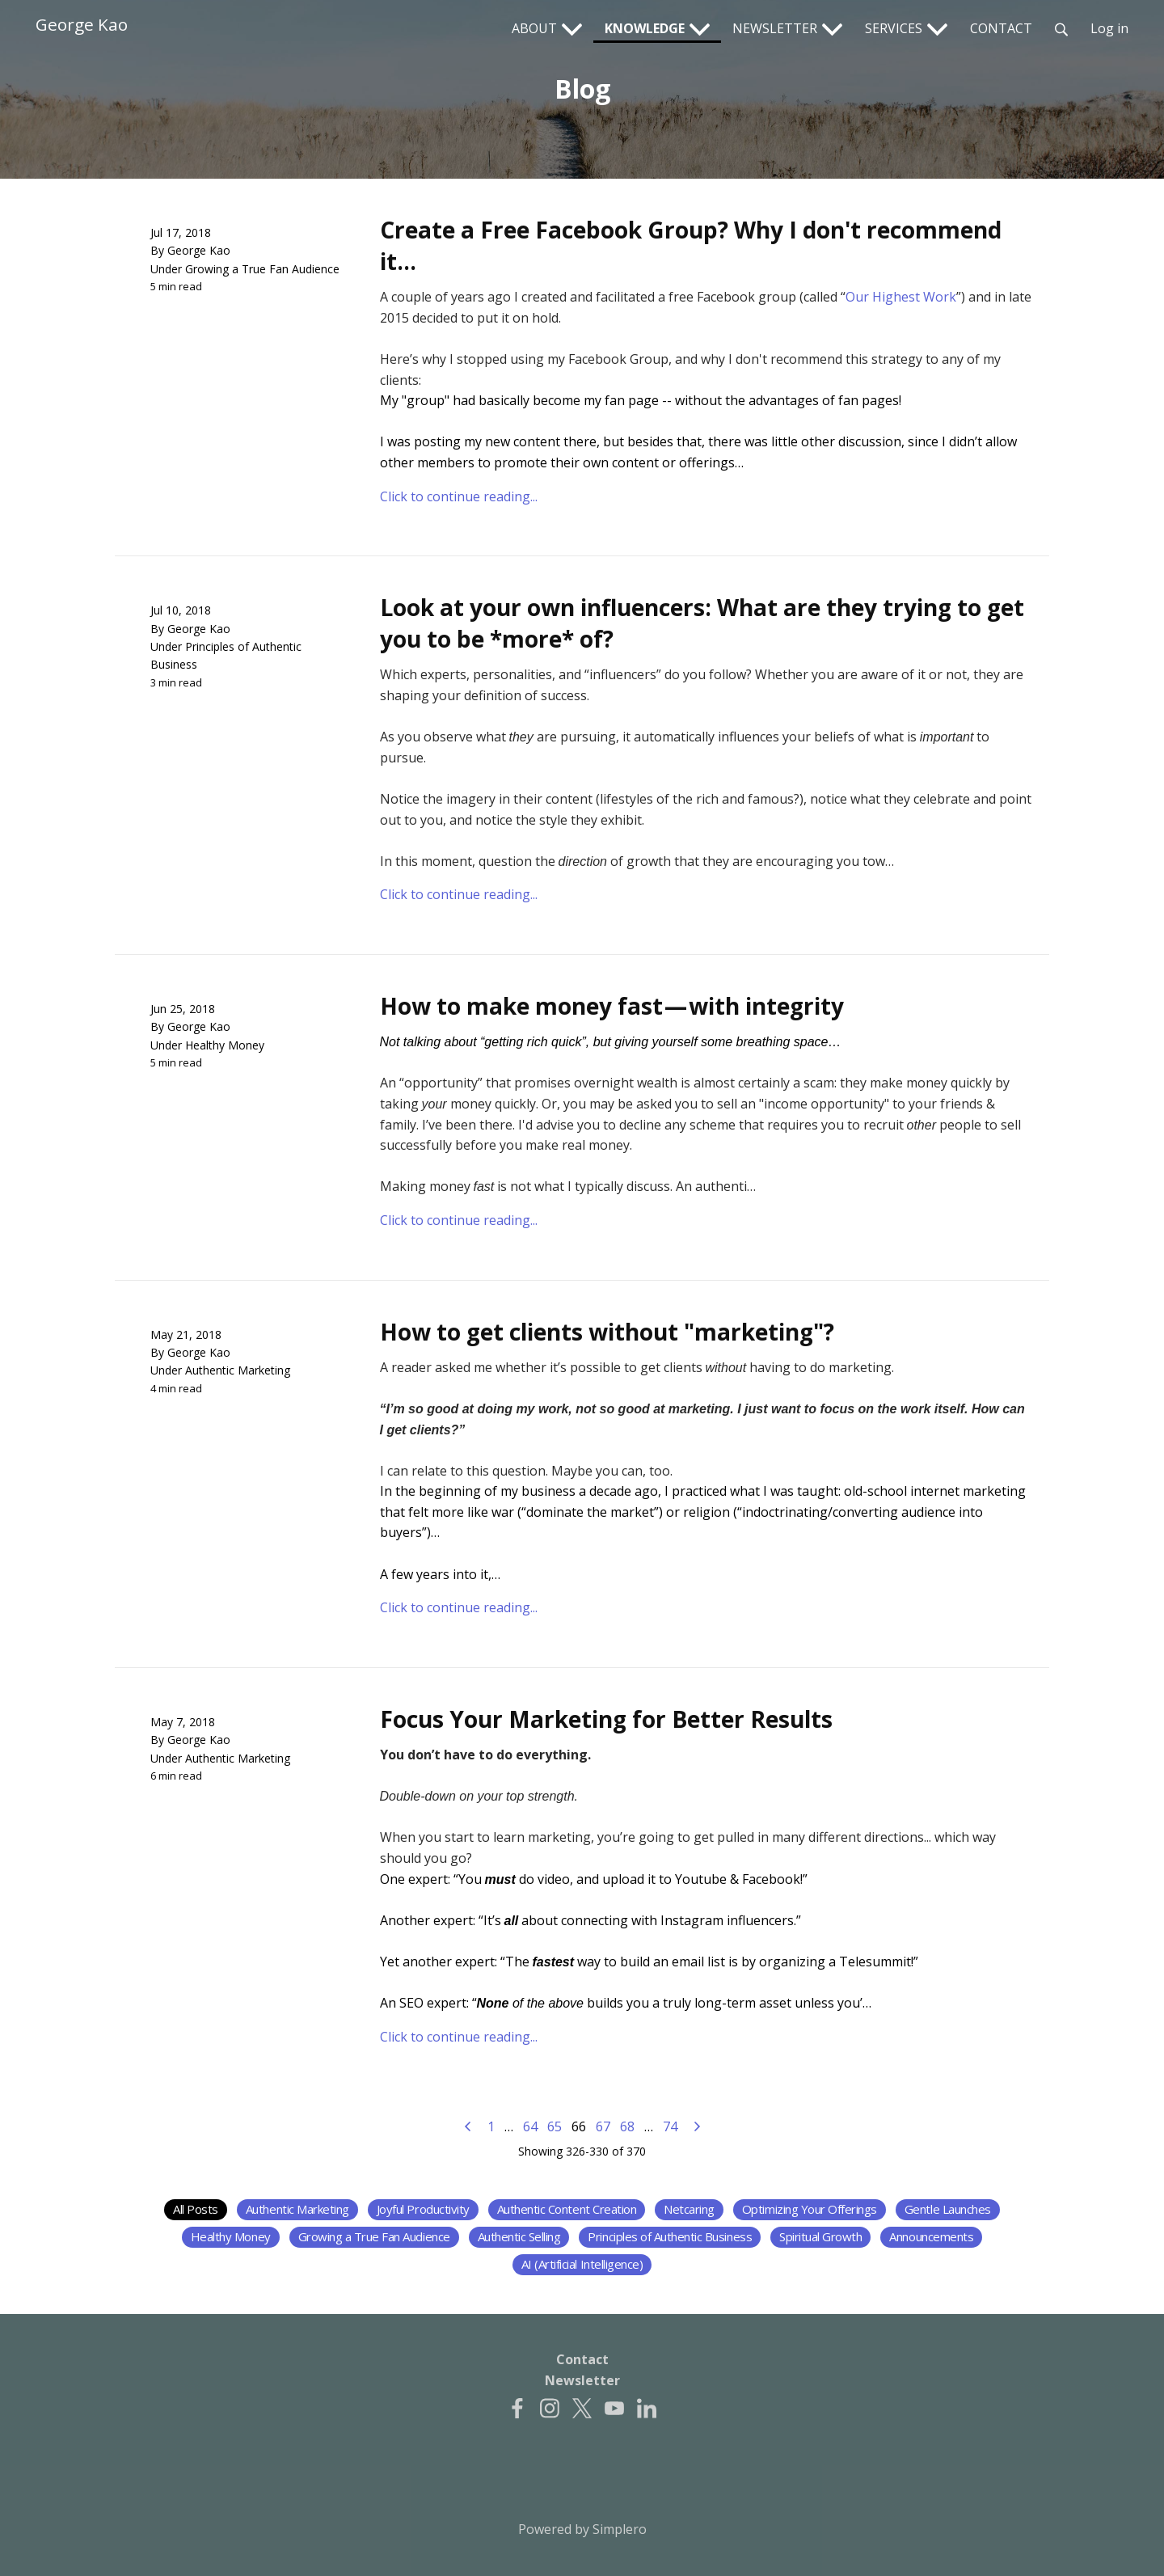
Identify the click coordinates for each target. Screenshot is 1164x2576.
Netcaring (689, 2209)
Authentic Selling (519, 2236)
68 (627, 2126)
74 (670, 2126)
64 (530, 2126)
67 (603, 2126)
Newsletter (582, 2380)
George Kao (82, 24)
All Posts (195, 2209)
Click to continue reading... (459, 496)
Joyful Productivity (423, 2209)
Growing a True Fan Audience (262, 269)
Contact (582, 2359)
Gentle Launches (948, 2209)
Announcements (931, 2236)
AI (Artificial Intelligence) (582, 2264)
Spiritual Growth (820, 2236)
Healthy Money (224, 1045)
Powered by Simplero (582, 2529)
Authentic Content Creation (567, 2209)
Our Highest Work (901, 297)
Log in (1109, 28)
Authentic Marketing (237, 1370)
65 (554, 2126)
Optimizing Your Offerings (809, 2209)
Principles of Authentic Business (670, 2236)
